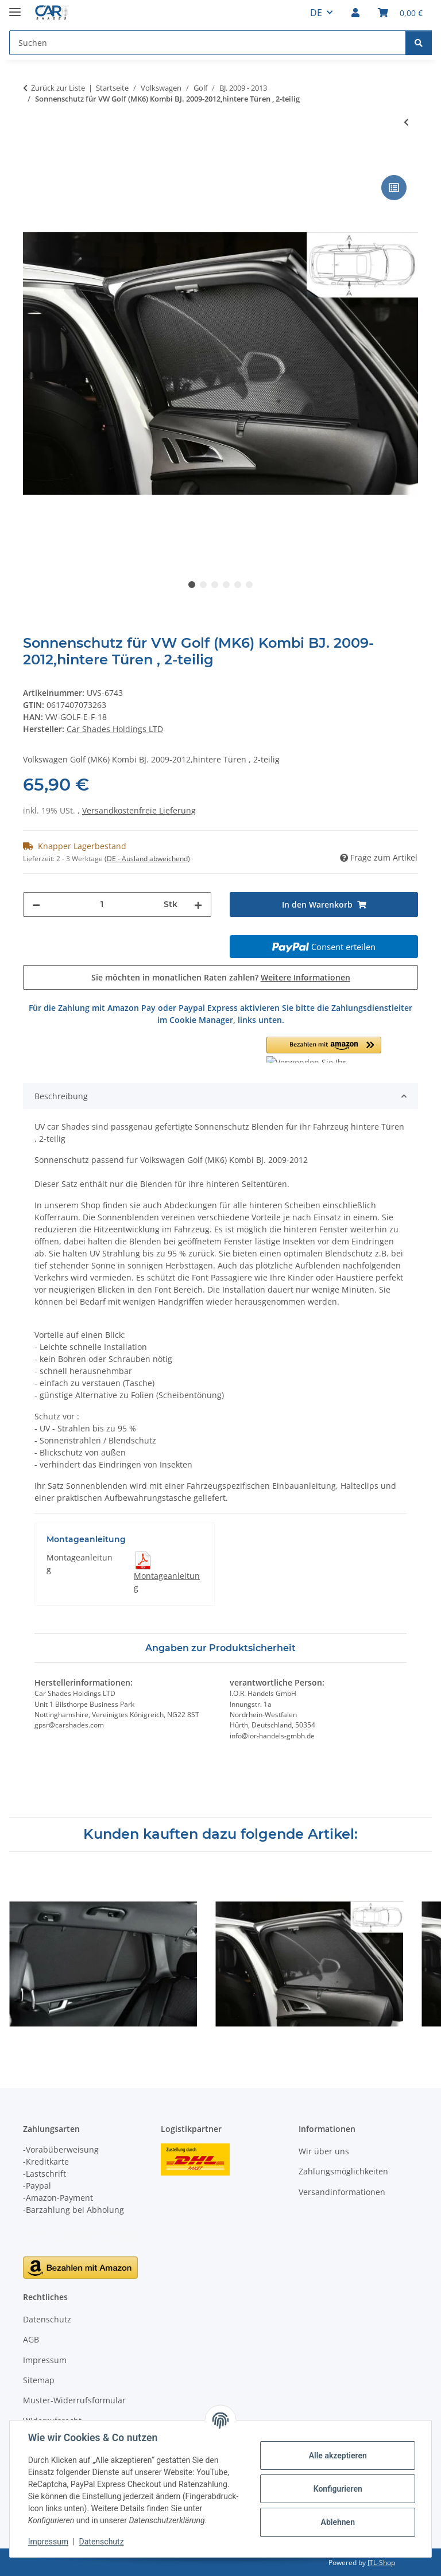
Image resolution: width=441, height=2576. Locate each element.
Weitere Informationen (305, 977)
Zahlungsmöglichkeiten (343, 2171)
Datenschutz (101, 2541)
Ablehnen (337, 2522)
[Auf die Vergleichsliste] (394, 187)
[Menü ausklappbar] (15, 7)
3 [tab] (214, 584)
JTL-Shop (381, 2562)
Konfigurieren (337, 2488)
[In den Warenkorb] (32, 159)
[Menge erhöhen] (198, 904)
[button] (355, 12)
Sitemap (39, 2380)
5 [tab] (237, 584)
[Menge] (102, 904)
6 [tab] (249, 584)
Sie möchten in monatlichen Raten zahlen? (220, 977)
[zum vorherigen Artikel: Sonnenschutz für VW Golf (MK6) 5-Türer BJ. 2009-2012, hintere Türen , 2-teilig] (406, 122)
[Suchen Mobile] (207, 42)
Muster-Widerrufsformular (74, 2400)
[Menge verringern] (36, 904)
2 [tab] (203, 584)
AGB (31, 2339)
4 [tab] (226, 584)
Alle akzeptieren (337, 2455)
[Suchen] (418, 42)
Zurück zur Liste (58, 88)
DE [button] (316, 12)
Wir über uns (324, 2151)
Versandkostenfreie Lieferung (139, 810)
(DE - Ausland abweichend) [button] (147, 858)
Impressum (48, 2541)
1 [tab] (191, 584)
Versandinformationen (342, 2191)
